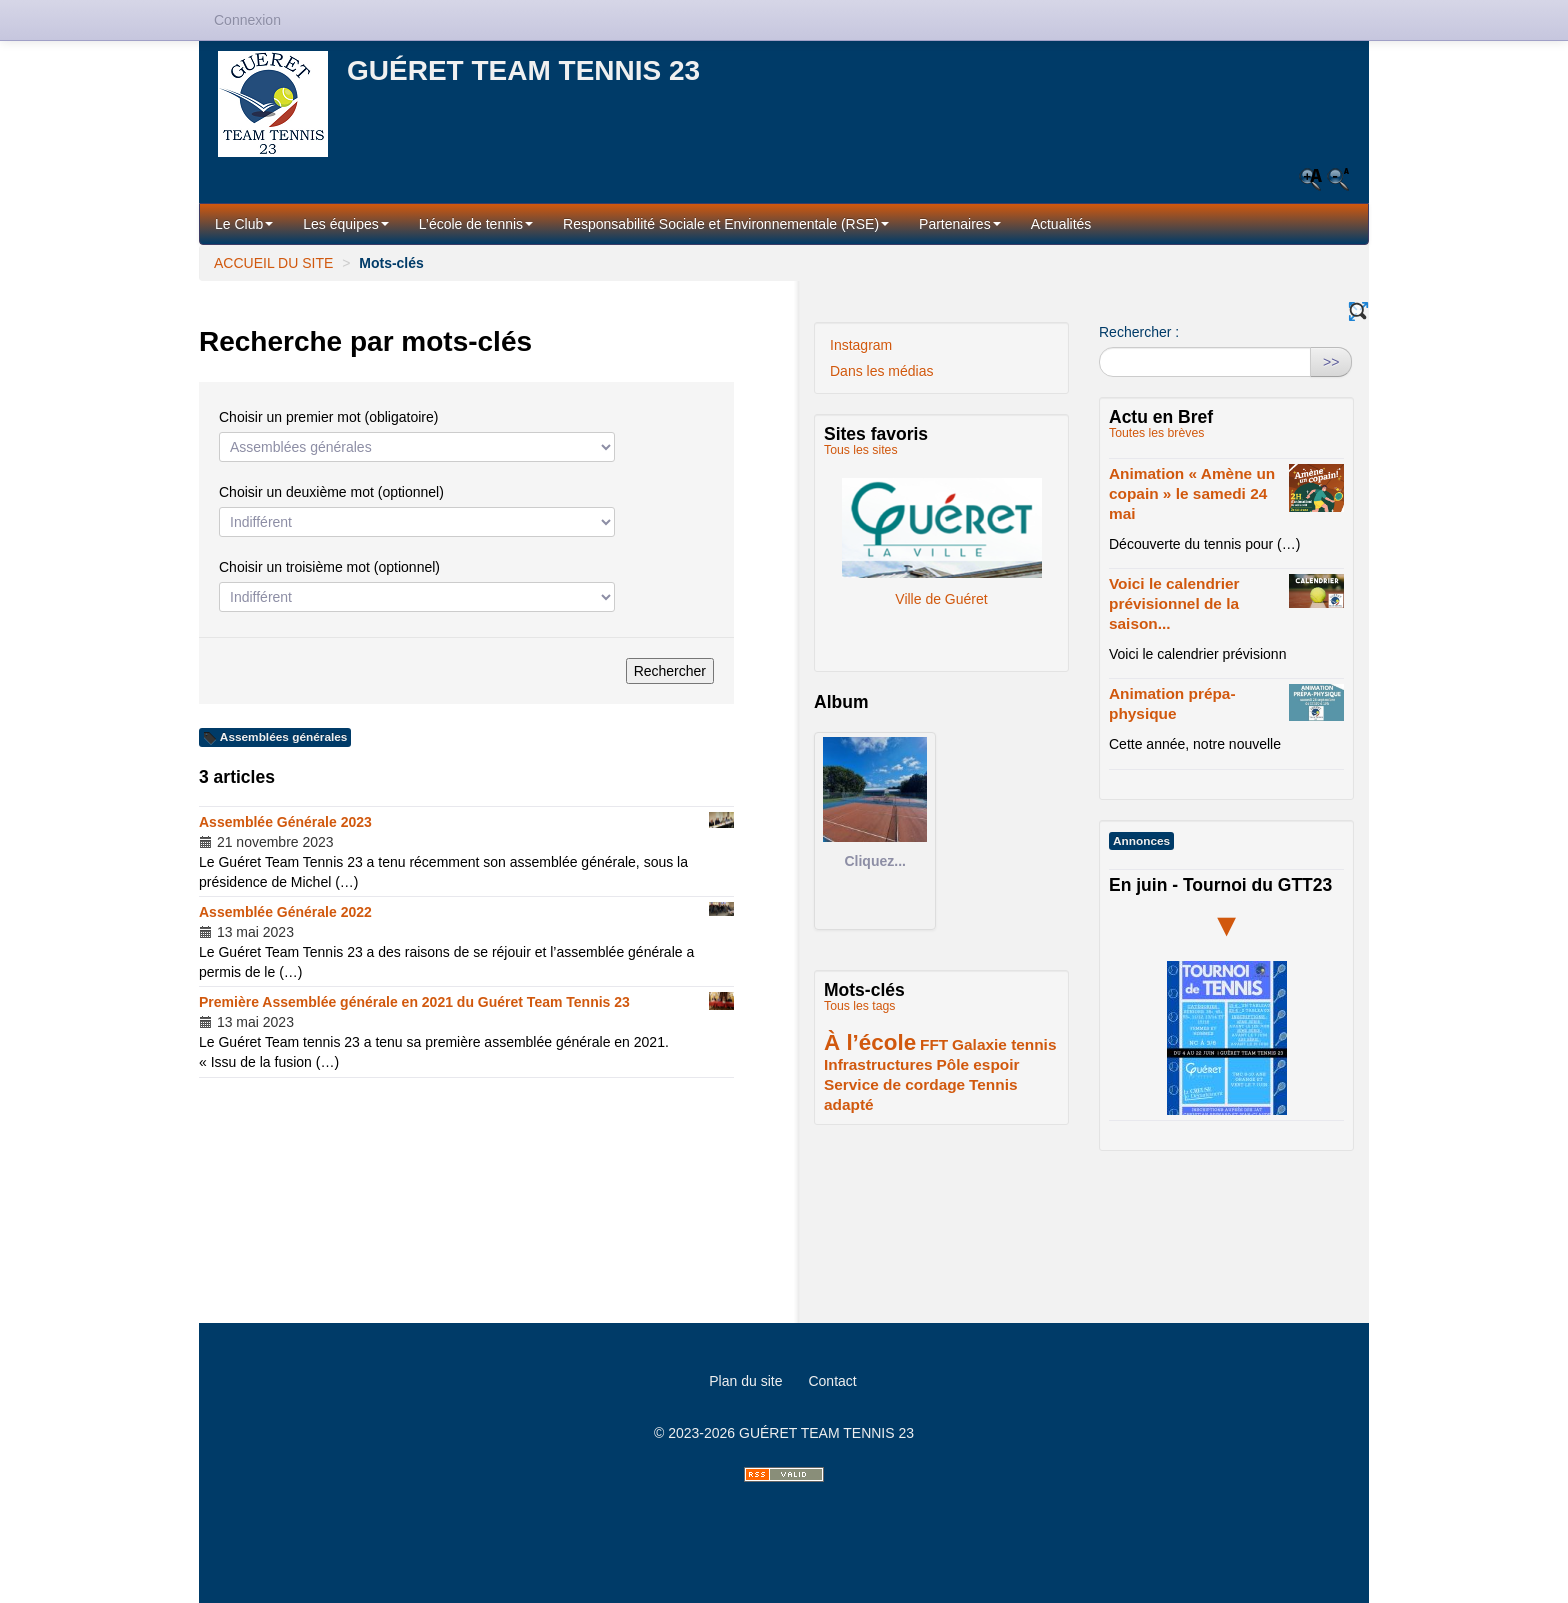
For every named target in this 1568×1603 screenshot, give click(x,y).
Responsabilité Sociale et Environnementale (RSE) (726, 224)
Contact (832, 1381)
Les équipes (346, 224)
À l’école (870, 1042)
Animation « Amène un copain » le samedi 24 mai (1192, 493)
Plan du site (745, 1381)
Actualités (1061, 224)
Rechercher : (1139, 332)
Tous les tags (860, 1006)
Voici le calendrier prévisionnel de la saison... (1174, 603)
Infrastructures (878, 1064)
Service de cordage (894, 1084)
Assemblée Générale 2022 (285, 912)
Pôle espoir (978, 1064)
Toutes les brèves (1156, 433)
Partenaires (960, 224)
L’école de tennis (476, 224)
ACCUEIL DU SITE (273, 263)
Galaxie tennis (1004, 1044)
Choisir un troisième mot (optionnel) (329, 567)
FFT (934, 1044)
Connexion (247, 20)
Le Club (244, 224)
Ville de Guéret (942, 528)
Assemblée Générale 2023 (285, 822)
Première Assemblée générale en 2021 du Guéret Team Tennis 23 (414, 1002)
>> (1331, 362)
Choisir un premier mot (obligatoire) (328, 417)
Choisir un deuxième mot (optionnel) (331, 492)
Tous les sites (861, 450)
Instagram (861, 345)
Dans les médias (882, 371)
